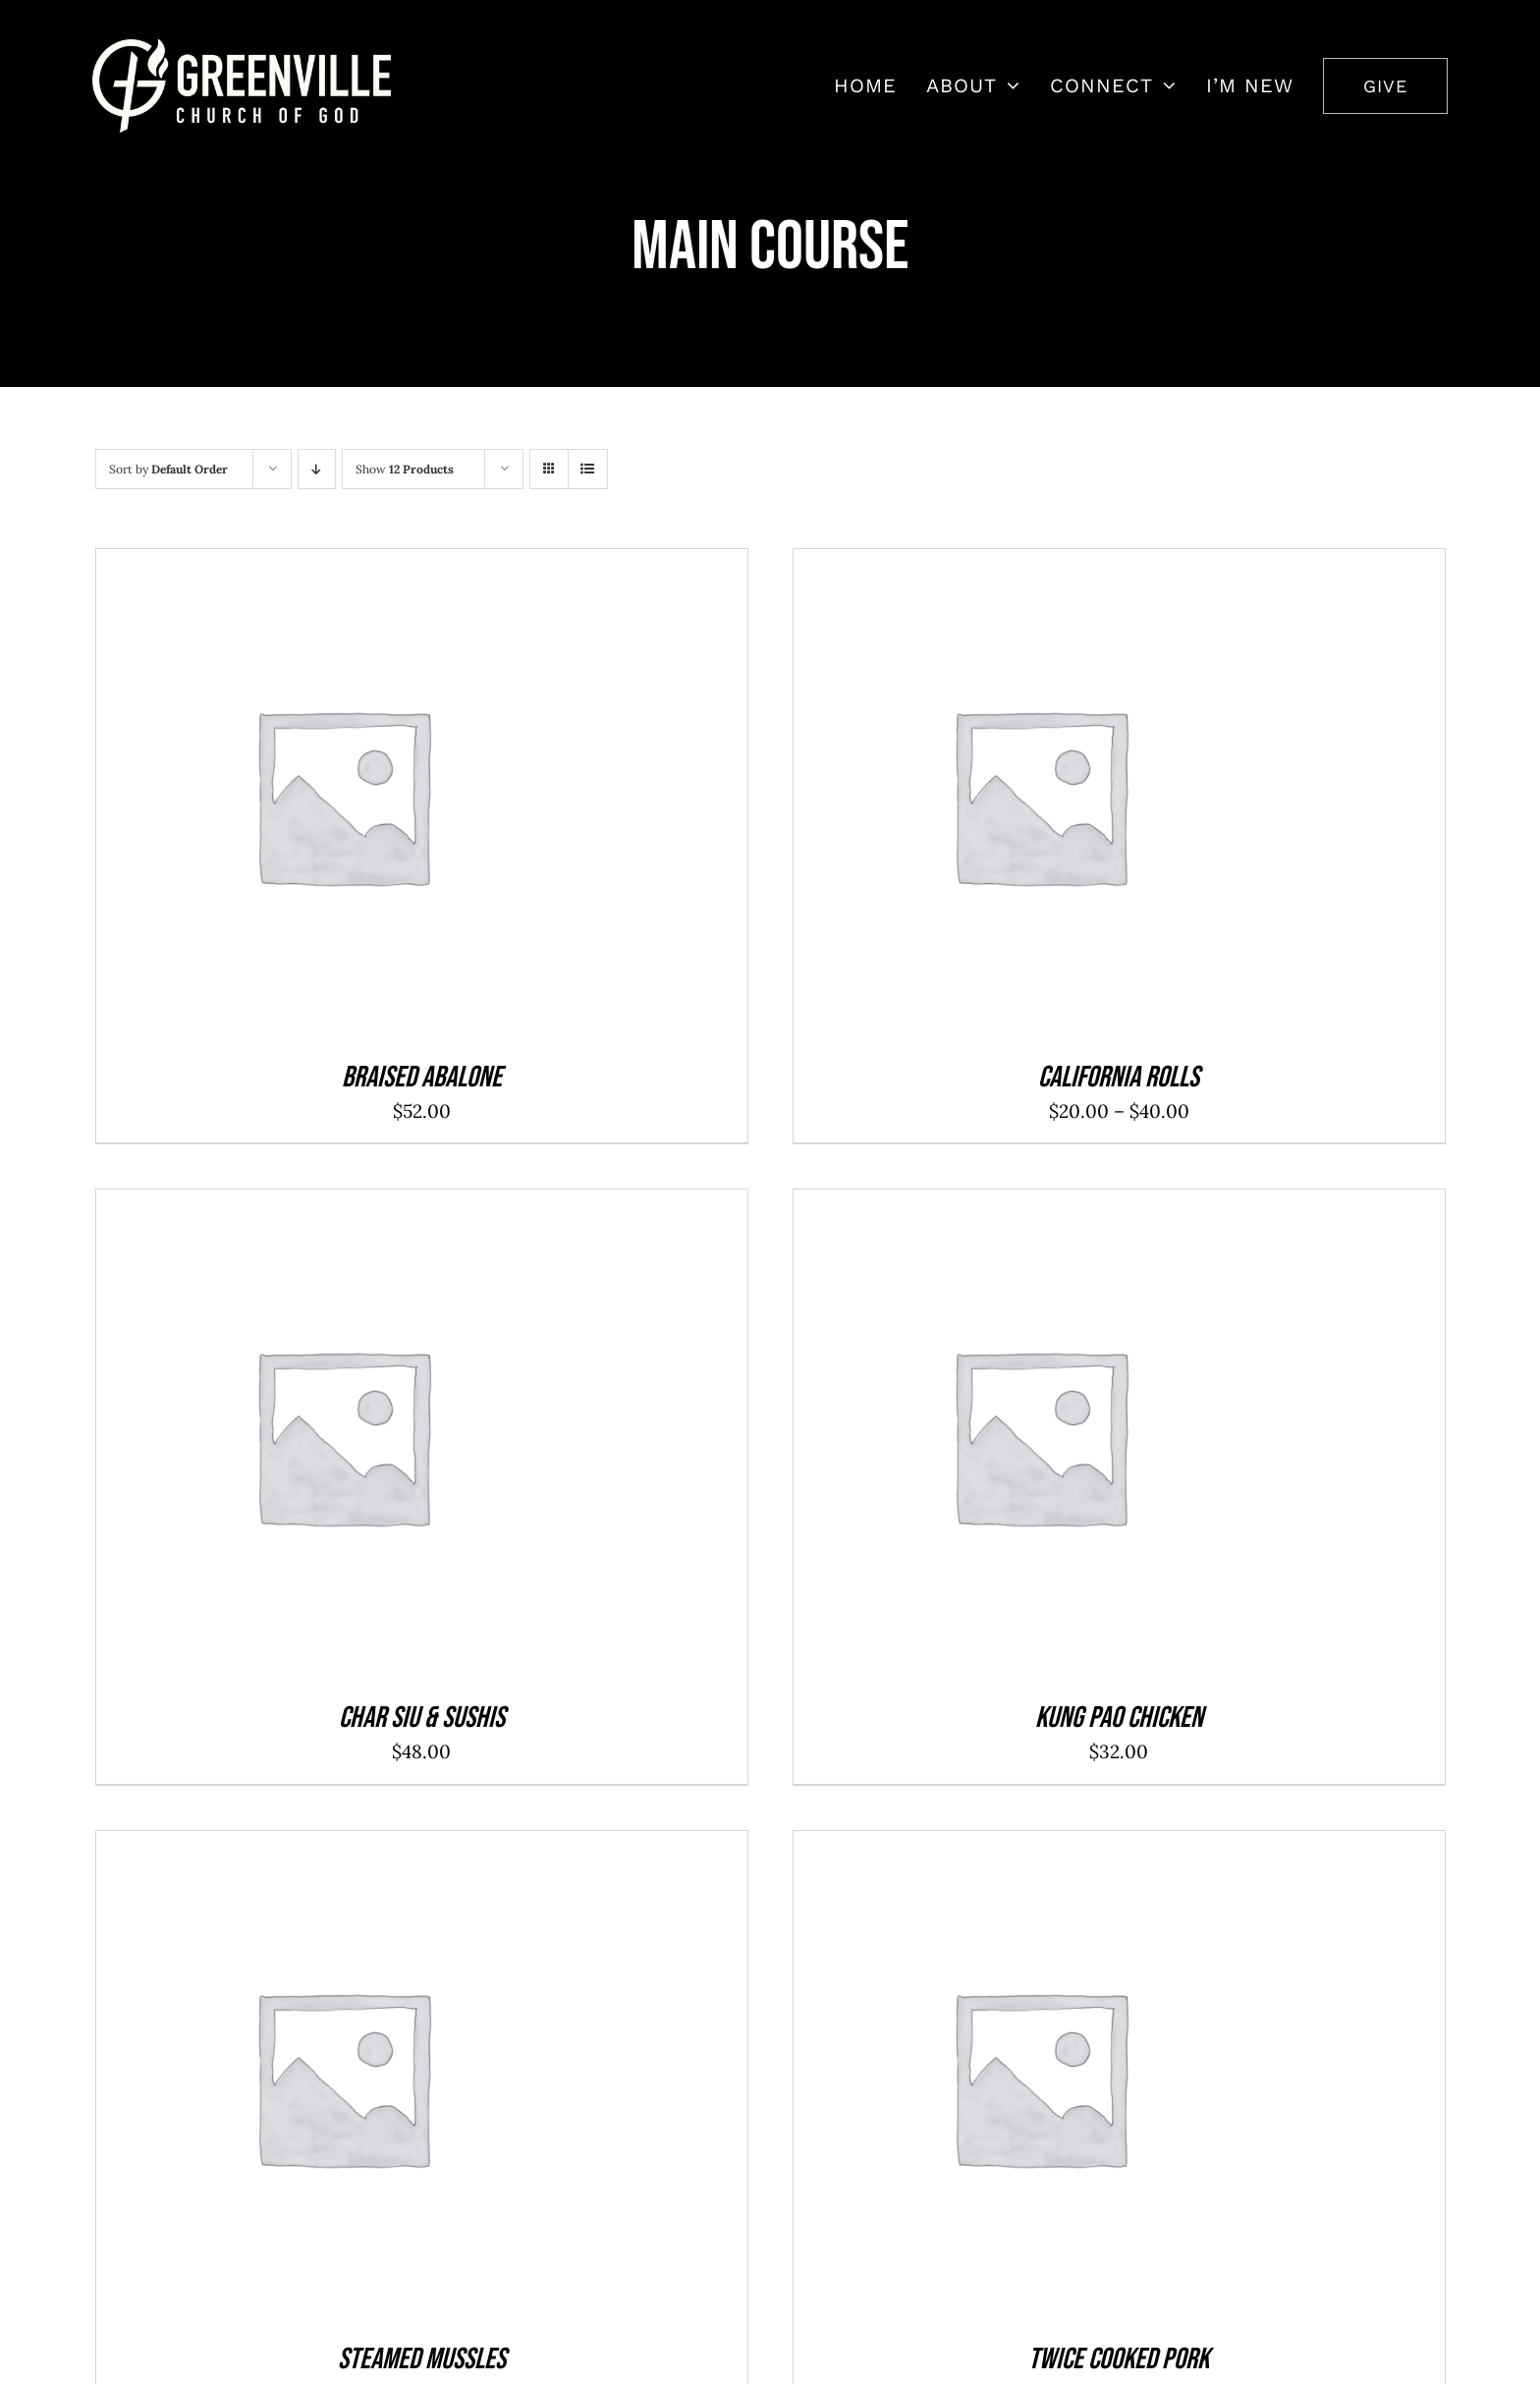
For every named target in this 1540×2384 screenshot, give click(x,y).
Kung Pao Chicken (1119, 1718)
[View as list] (588, 469)
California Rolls (1118, 1077)
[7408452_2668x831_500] (241, 48)
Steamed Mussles (422, 2359)
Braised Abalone (422, 1077)
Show (405, 469)
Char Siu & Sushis (422, 1718)
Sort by (168, 469)
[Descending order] (317, 469)
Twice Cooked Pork (1118, 2359)
